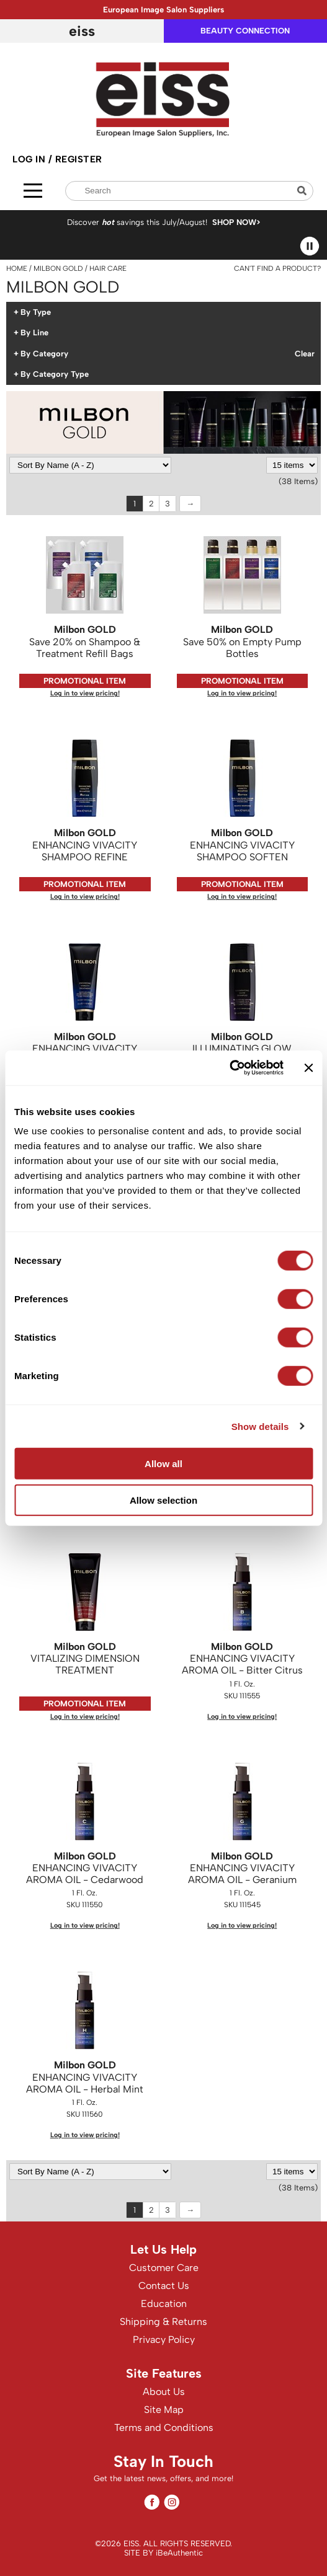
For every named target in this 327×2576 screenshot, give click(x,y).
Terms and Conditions (163, 2427)
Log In (30, 159)
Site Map (164, 2409)
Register (78, 159)
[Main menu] (33, 190)
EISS (82, 31)
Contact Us (163, 2285)
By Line (34, 333)
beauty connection (245, 30)
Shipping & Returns (163, 2321)
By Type (35, 312)
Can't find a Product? (277, 268)
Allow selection (163, 1499)
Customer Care (164, 2268)
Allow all (163, 1463)
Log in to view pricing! (85, 693)
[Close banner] (308, 1068)
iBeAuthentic (179, 2552)
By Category (44, 354)
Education (164, 2303)
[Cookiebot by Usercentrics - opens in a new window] (229, 1068)
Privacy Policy (164, 2339)
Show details (260, 1426)
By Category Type (54, 374)
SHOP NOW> (236, 222)
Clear (305, 354)
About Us (164, 2391)
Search (303, 190)
